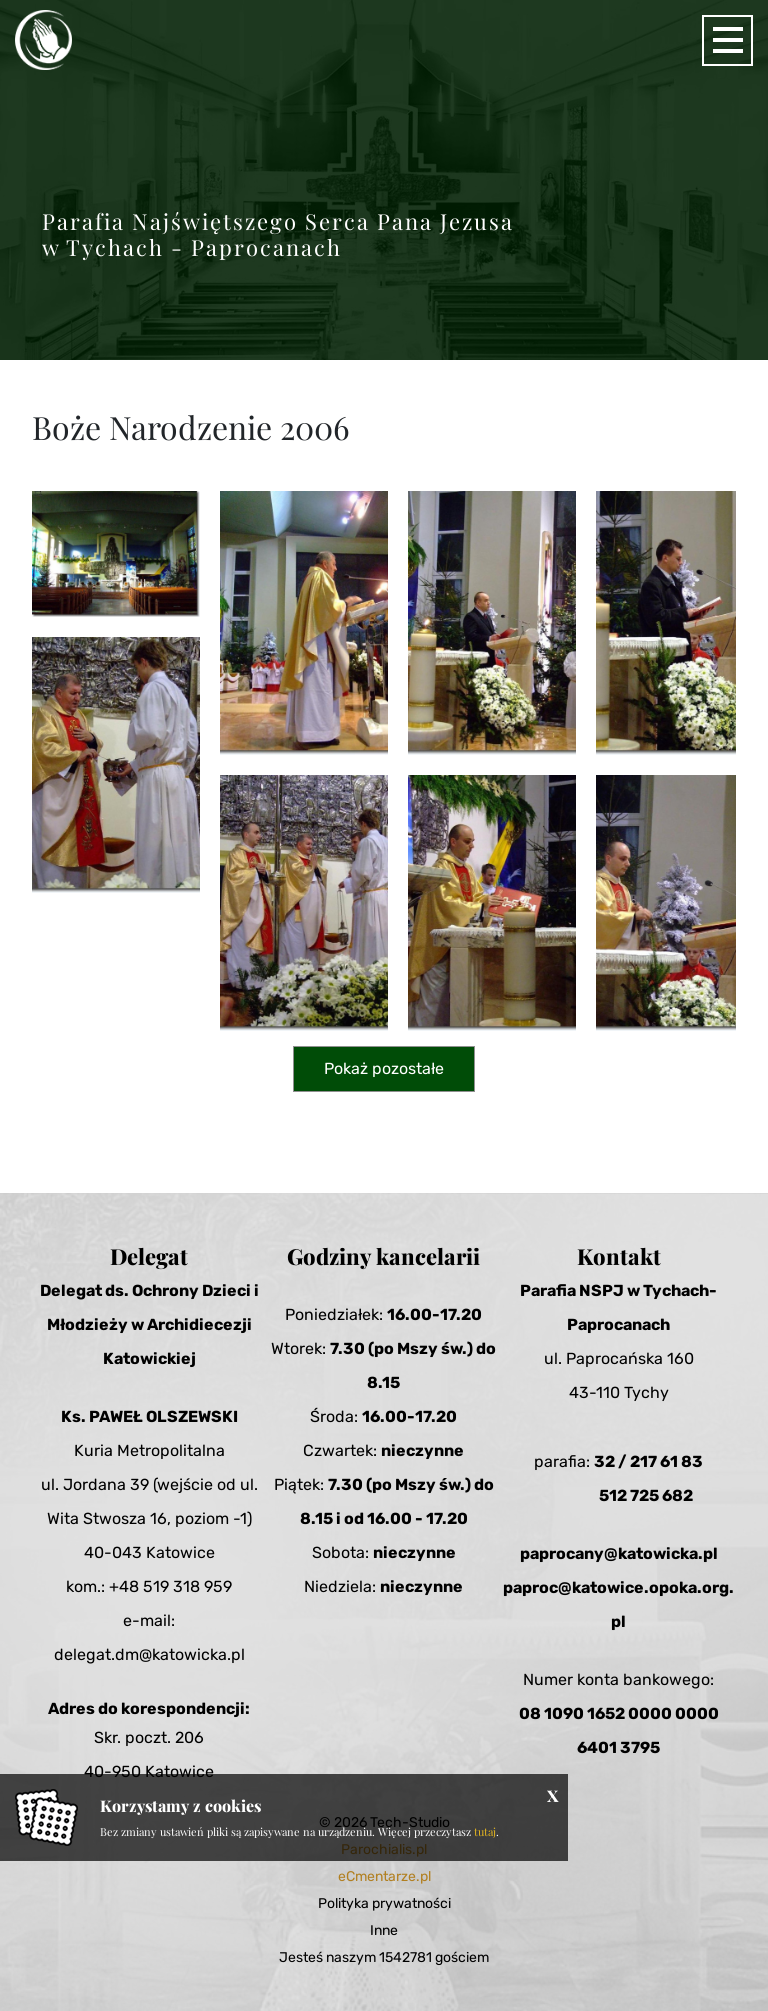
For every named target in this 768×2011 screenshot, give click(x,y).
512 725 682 (646, 1495)
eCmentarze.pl (384, 1876)
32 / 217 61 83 (648, 1461)
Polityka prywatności (384, 1903)
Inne (384, 1930)
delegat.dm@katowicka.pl (149, 1654)
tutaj (485, 1831)
